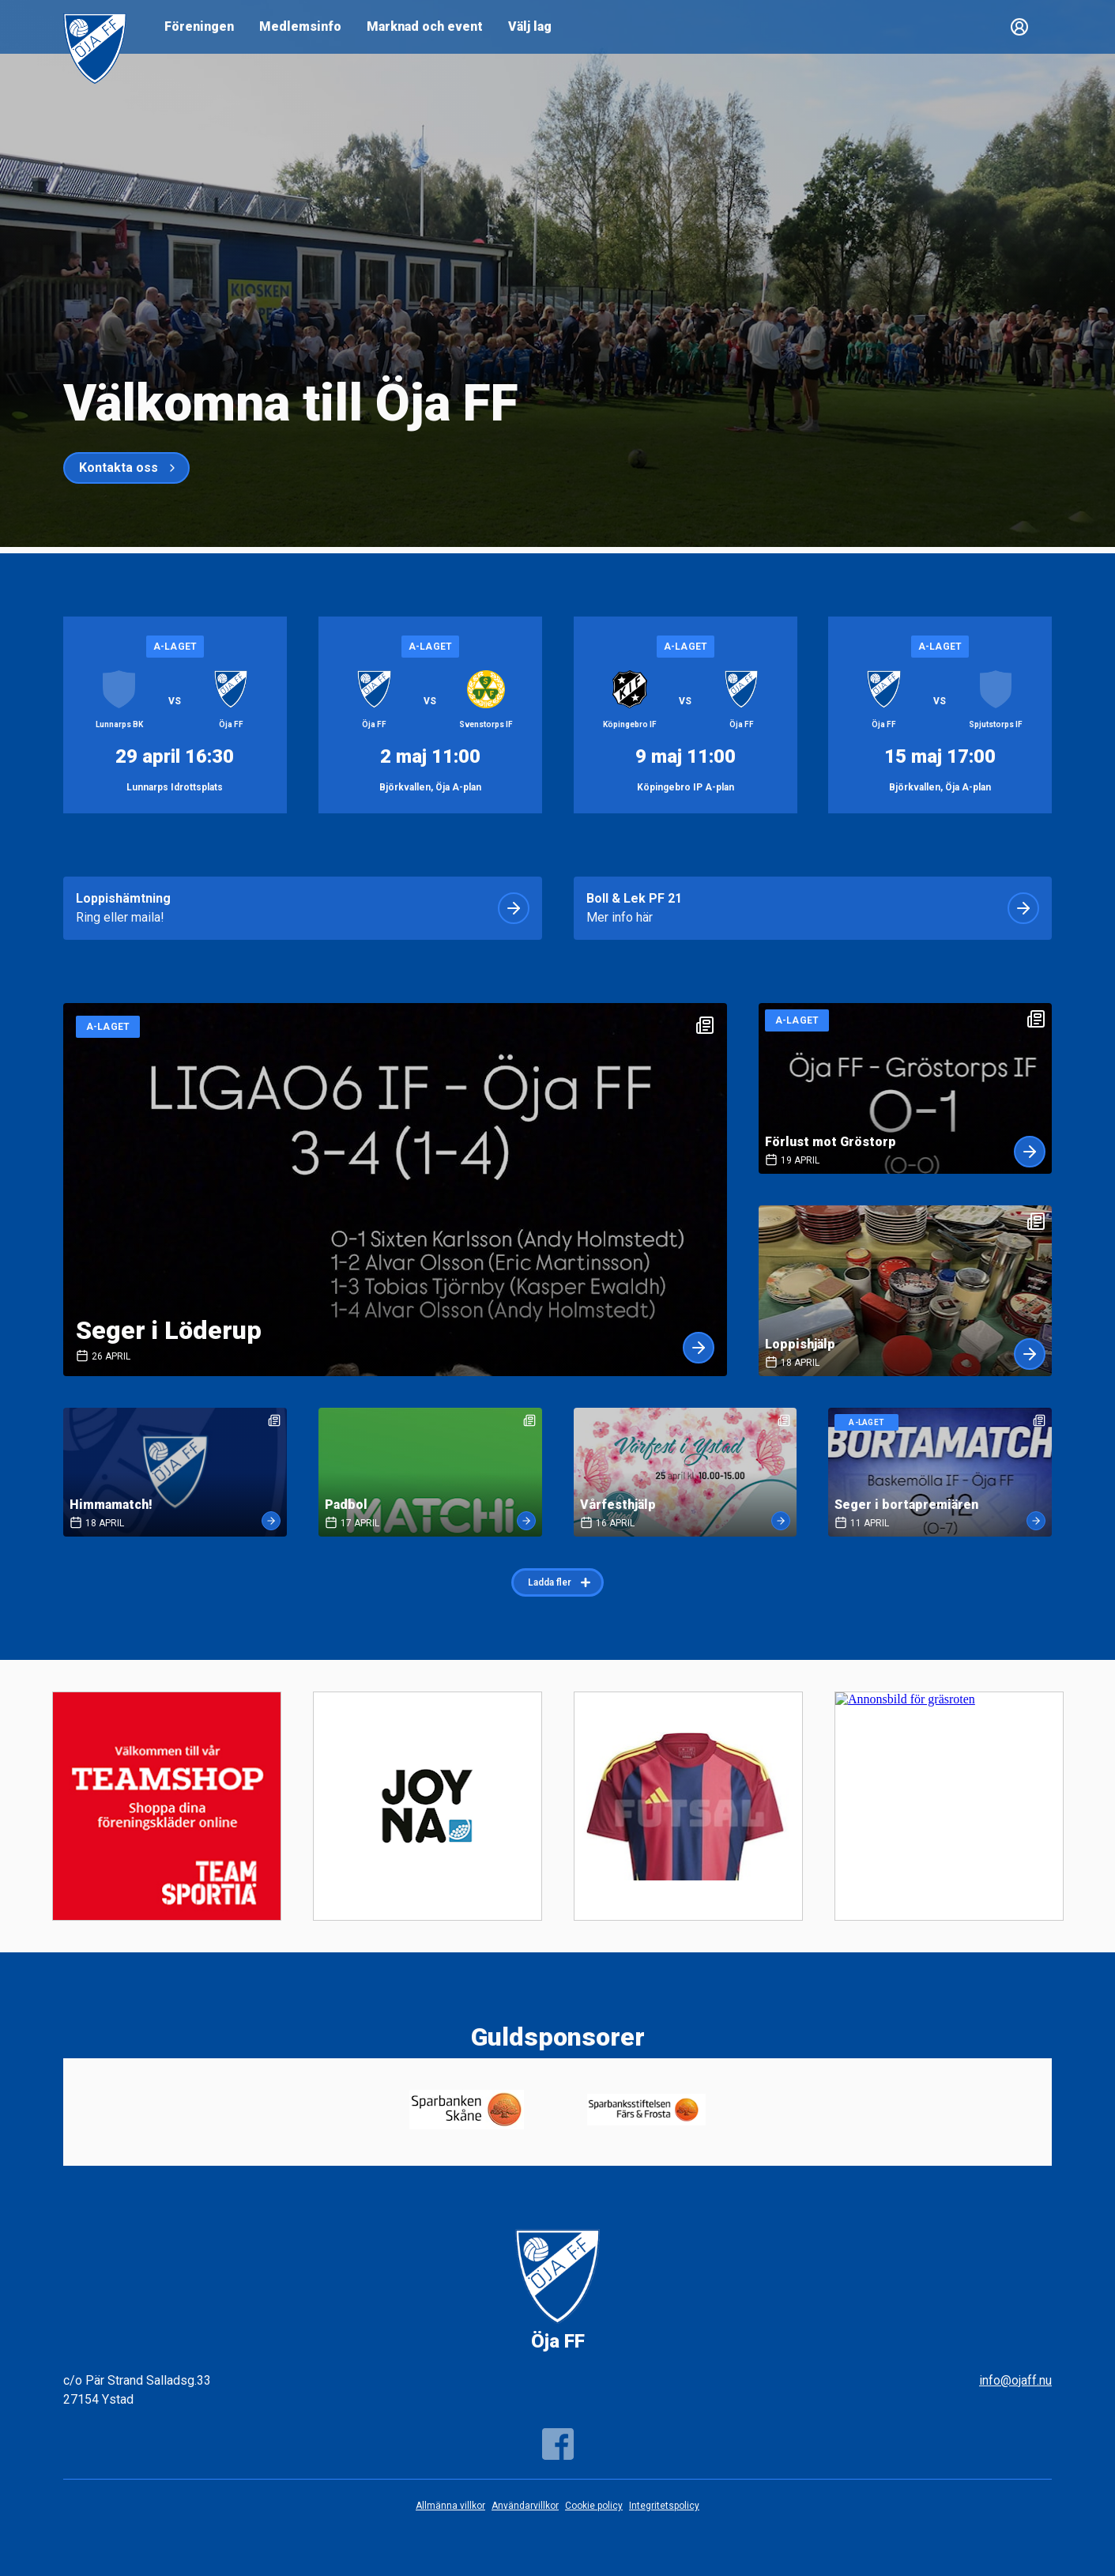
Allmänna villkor (450, 2505)
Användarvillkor (525, 2505)
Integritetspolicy (664, 2505)
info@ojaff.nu (1015, 2380)
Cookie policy (594, 2505)
